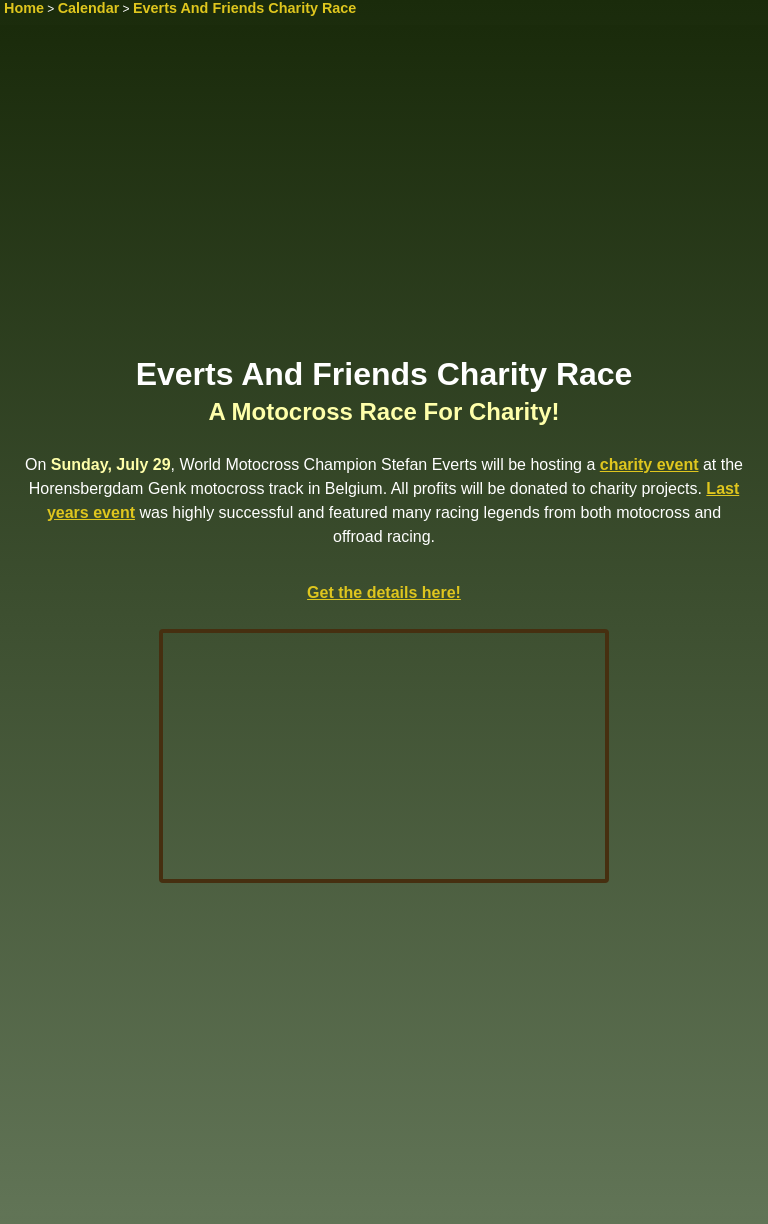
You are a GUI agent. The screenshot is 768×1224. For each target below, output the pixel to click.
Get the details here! (384, 592)
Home (24, 8)
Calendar (89, 8)
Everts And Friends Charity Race (244, 8)
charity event (649, 464)
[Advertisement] (384, 197)
